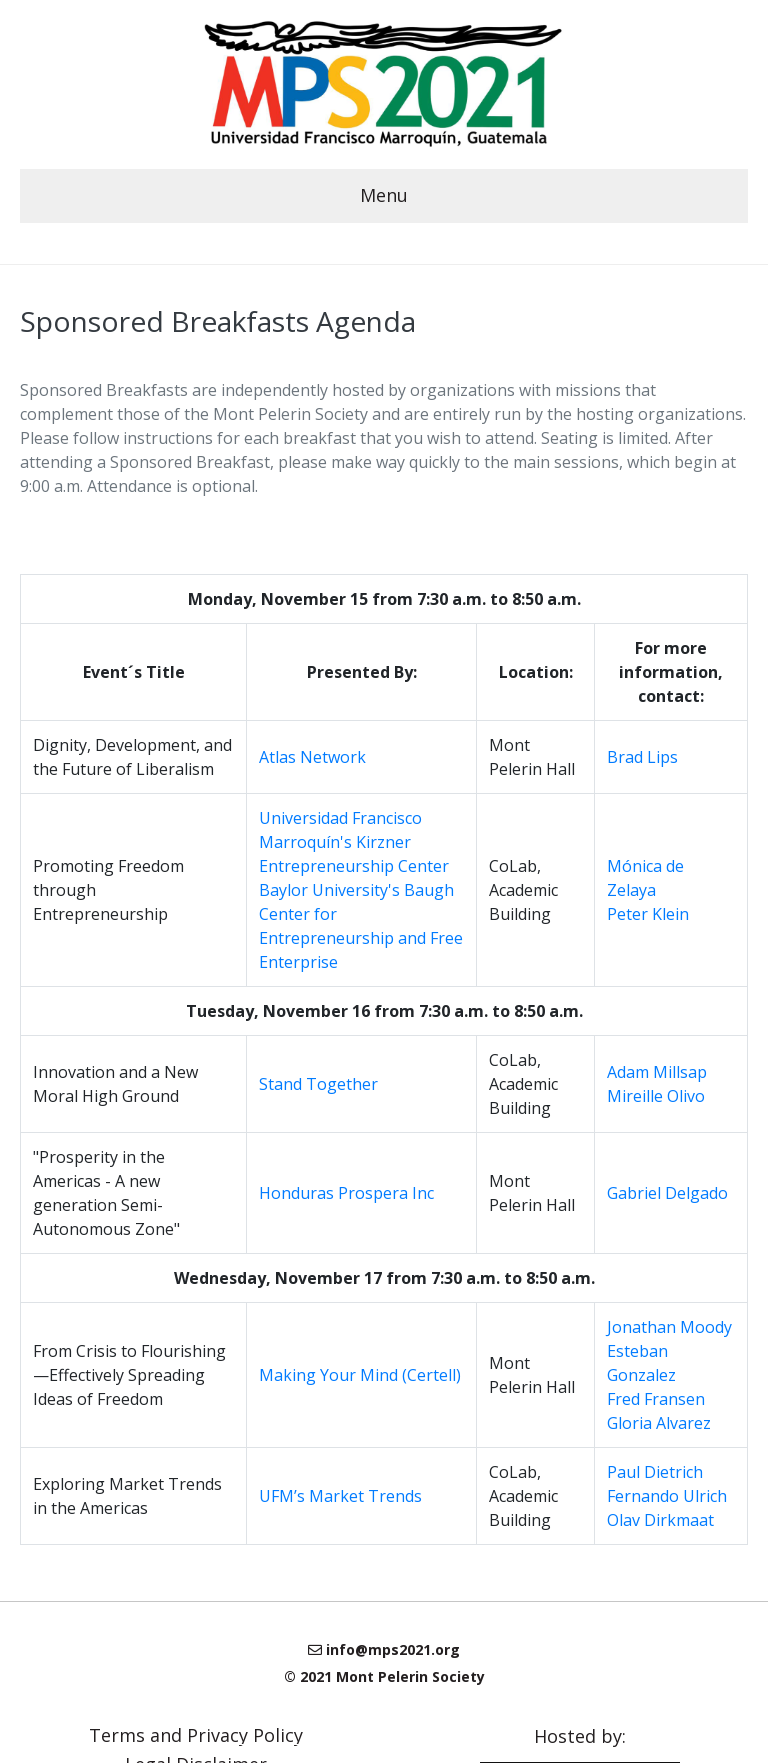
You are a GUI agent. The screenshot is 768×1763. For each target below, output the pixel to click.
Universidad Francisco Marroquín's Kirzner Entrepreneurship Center (354, 842)
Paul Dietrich (655, 1472)
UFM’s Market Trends (340, 1496)
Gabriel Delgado (667, 1193)
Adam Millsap (657, 1072)
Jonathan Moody (669, 1327)
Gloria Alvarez (659, 1423)
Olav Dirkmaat (660, 1520)
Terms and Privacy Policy (196, 1733)
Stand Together (318, 1084)
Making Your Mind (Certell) (360, 1375)
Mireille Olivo (656, 1096)
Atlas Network (312, 757)
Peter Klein (648, 914)
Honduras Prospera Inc (346, 1193)
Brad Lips (642, 757)
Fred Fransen (656, 1399)
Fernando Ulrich (667, 1496)
